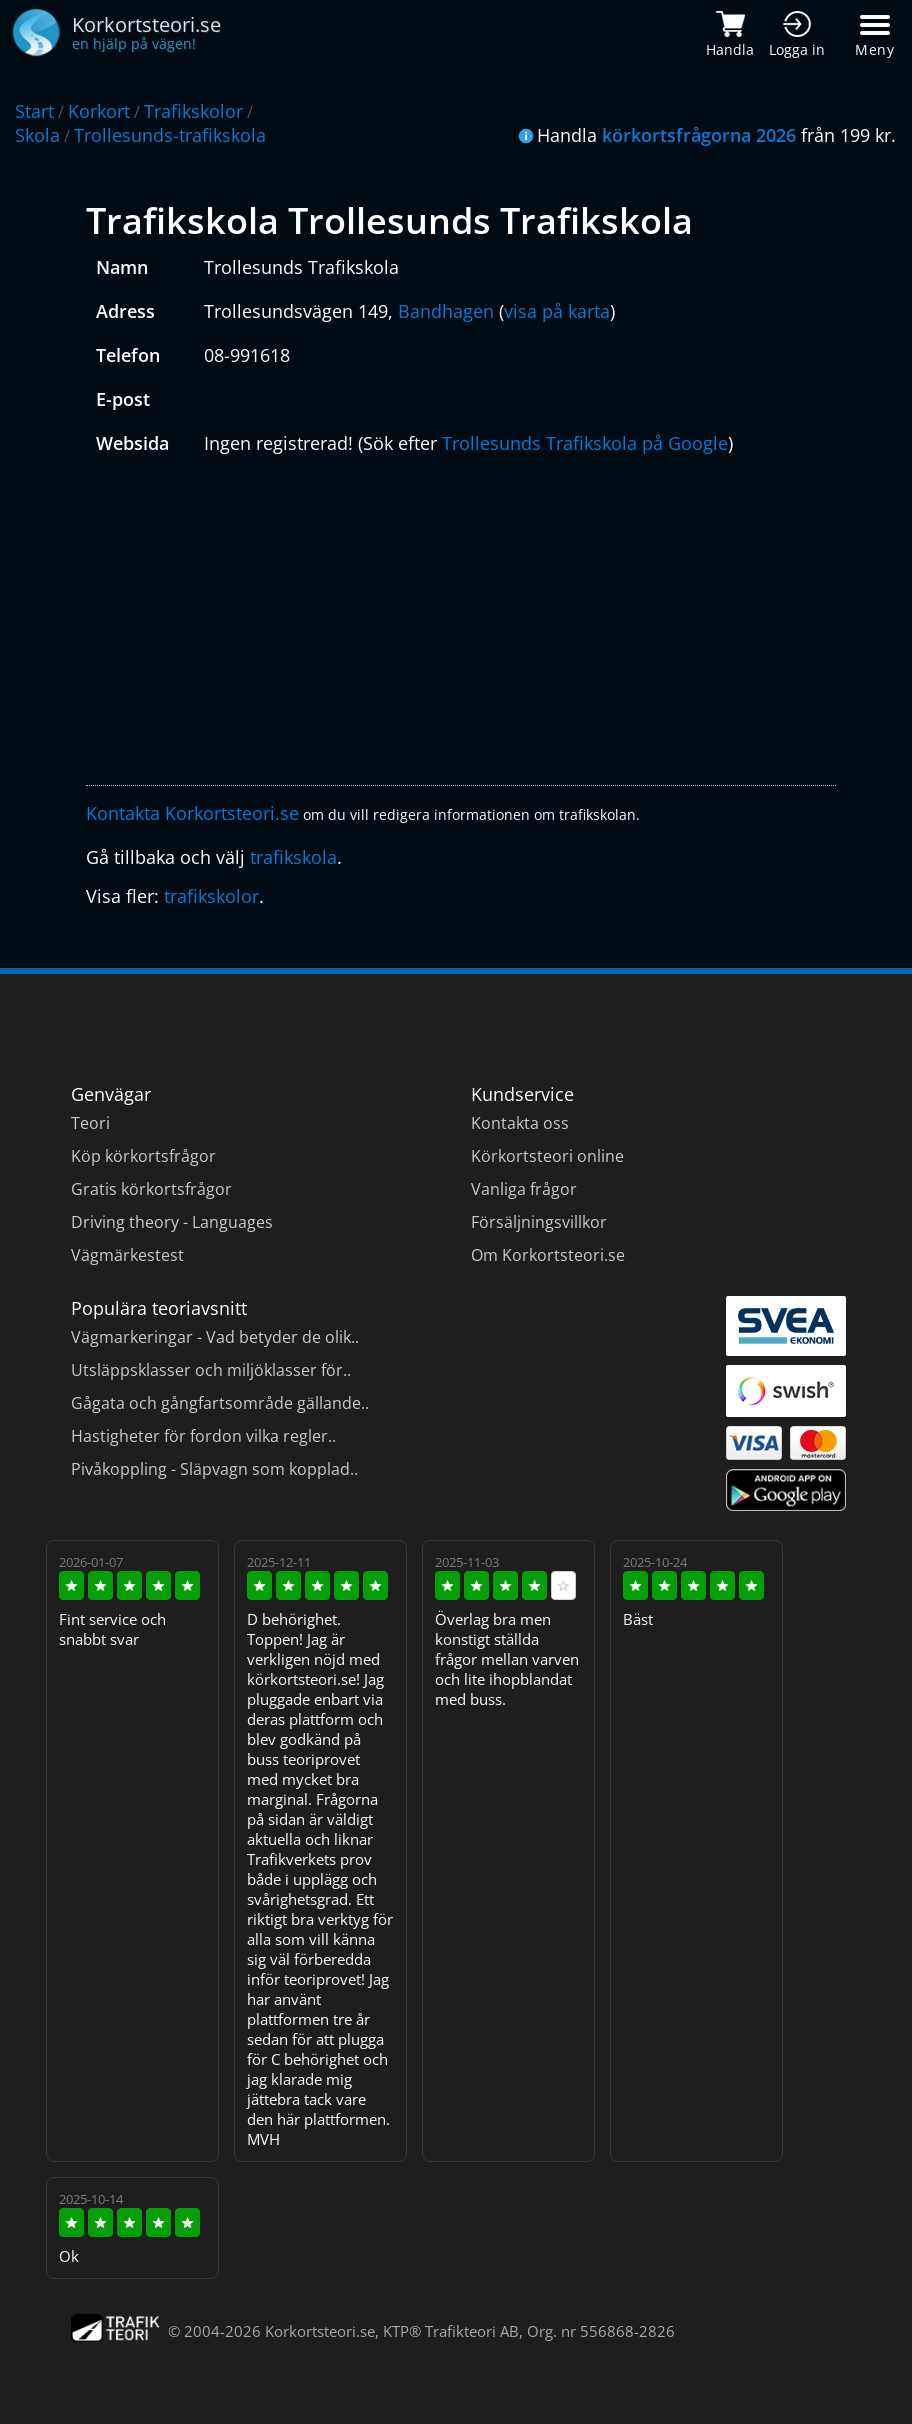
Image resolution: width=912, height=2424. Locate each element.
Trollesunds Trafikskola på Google (585, 443)
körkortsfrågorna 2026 (699, 135)
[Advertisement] (461, 625)
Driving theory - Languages (172, 1222)
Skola (37, 135)
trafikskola (293, 857)
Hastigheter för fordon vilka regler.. (203, 1436)
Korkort (99, 111)
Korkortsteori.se (320, 2331)
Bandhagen (446, 311)
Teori (90, 1123)
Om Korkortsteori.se (548, 1255)
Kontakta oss (520, 1123)
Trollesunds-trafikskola (170, 135)
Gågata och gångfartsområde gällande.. (220, 1403)
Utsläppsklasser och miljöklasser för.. (211, 1370)
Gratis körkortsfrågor (151, 1189)
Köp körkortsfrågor (143, 1156)
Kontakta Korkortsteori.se (192, 813)
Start (34, 111)
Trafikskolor (193, 111)
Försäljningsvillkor (539, 1222)
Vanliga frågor (524, 1189)
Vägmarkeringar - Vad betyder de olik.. (215, 1337)
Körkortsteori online (547, 1156)
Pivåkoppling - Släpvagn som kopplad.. (214, 1469)
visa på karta (557, 311)
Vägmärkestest (127, 1255)
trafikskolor (211, 896)
